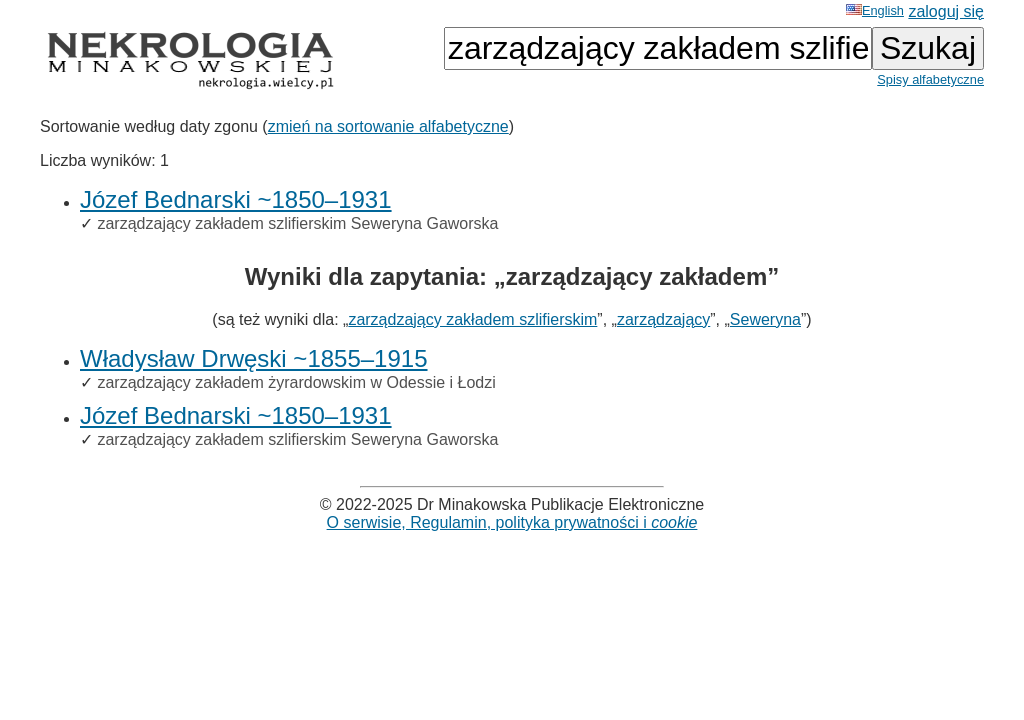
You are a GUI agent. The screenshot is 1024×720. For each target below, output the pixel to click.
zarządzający (663, 319)
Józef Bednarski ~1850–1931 (236, 199)
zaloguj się (946, 11)
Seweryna (765, 319)
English (875, 10)
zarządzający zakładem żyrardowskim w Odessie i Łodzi (296, 382)
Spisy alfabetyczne (930, 79)
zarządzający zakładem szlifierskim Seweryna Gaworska (297, 223)
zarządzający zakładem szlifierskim (472, 319)
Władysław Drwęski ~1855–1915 (254, 358)
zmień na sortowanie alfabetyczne (388, 126)
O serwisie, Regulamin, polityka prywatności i (512, 522)
